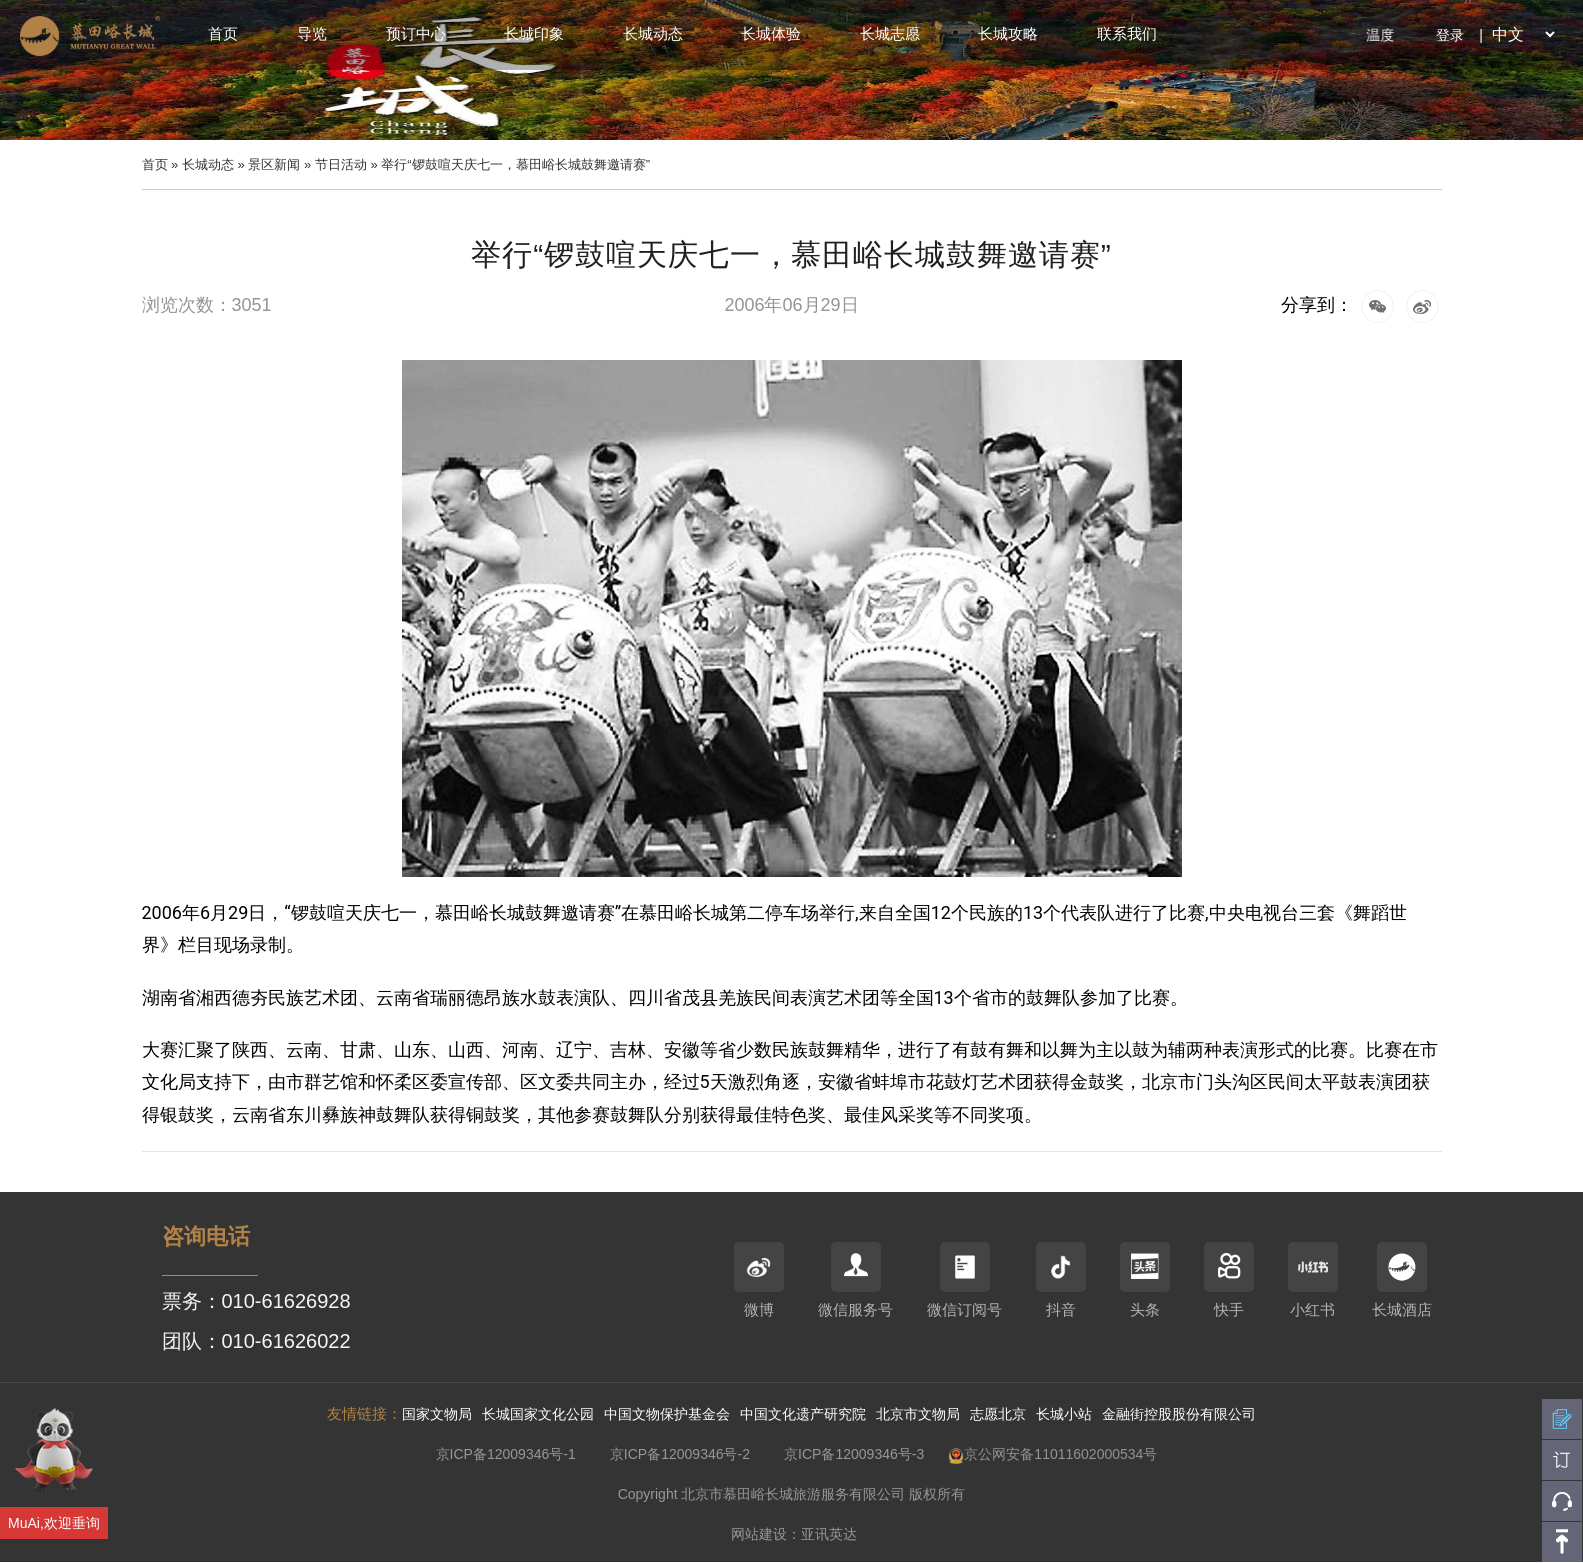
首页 (223, 33)
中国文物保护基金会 (667, 1414)
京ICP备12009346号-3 (854, 1454)
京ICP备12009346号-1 (506, 1454)
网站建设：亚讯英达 (794, 1534)
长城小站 (1064, 1414)
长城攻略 (1008, 33)
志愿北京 (998, 1414)
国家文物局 (437, 1414)
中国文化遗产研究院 (803, 1414)
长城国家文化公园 (538, 1414)
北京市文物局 (918, 1414)
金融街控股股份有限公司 (1179, 1414)
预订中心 (416, 33)
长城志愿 (890, 33)
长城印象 (534, 33)
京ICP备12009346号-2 (680, 1454)
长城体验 (771, 33)
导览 (312, 33)
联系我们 (1127, 33)
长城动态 (653, 33)
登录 (1450, 35)
